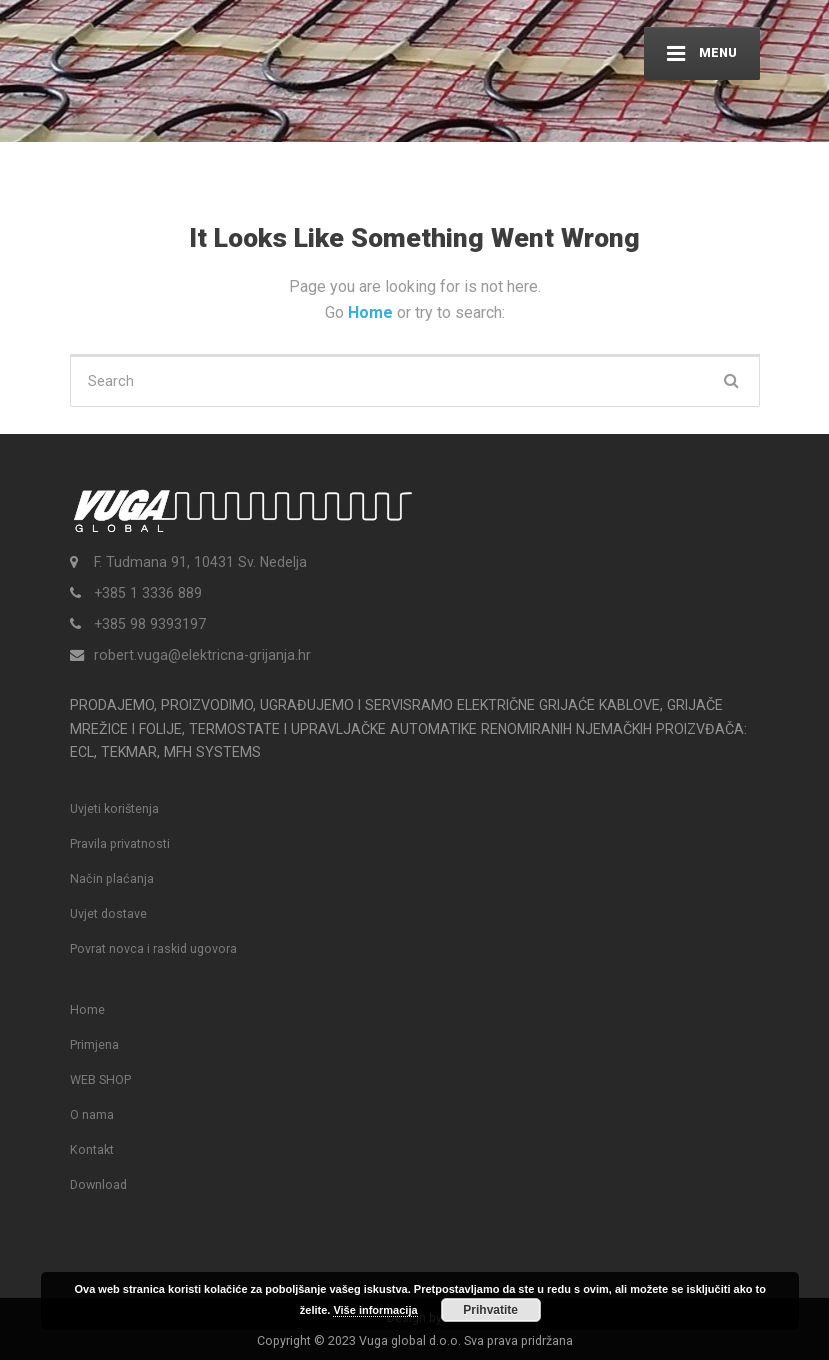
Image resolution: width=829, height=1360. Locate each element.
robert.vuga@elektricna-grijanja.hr (202, 655)
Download (98, 1184)
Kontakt (92, 1149)
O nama (92, 1114)
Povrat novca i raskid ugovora (153, 948)
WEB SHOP (100, 1079)
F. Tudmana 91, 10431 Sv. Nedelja (200, 562)
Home (372, 312)
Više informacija (375, 1310)
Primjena (94, 1044)
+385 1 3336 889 (148, 593)
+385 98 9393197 (150, 624)
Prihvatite (490, 1310)
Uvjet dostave (108, 913)
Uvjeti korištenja (114, 808)
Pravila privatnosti (120, 843)
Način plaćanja (112, 878)
